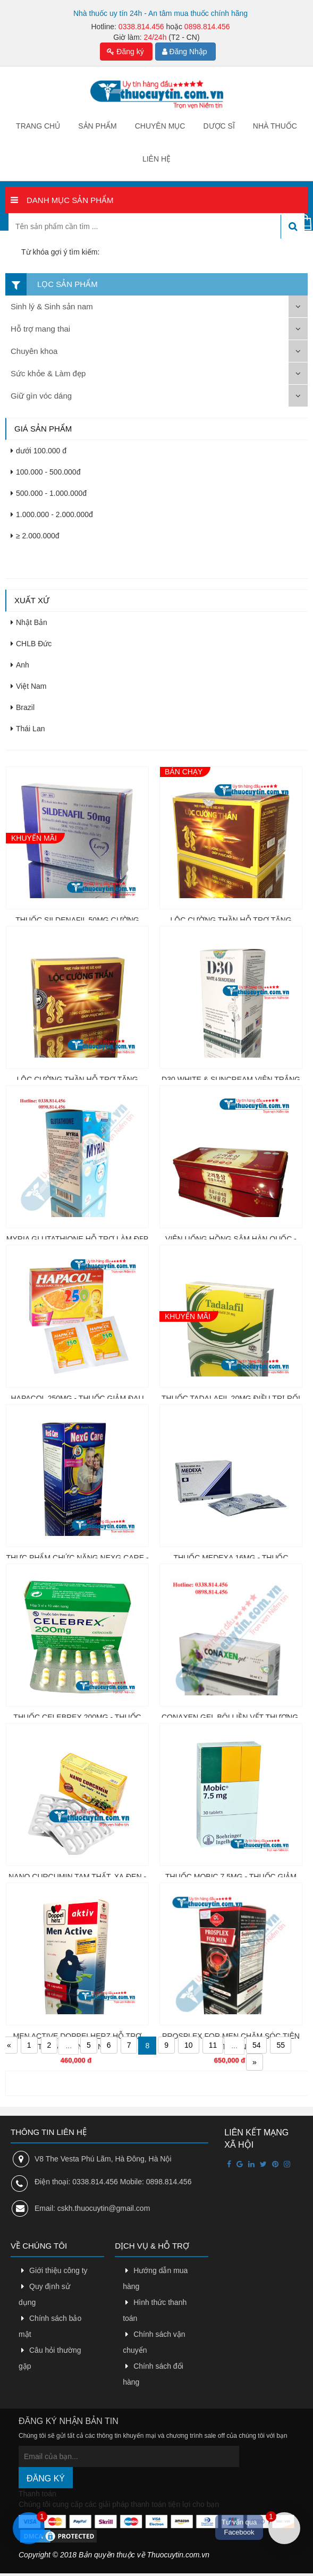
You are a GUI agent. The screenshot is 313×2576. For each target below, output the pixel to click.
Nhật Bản (29, 622)
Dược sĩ (218, 126)
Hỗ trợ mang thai (40, 328)
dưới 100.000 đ (38, 450)
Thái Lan (28, 728)
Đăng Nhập (184, 51)
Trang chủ (38, 126)
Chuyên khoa (34, 351)
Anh (20, 665)
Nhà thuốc (275, 126)
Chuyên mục (160, 126)
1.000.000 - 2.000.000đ (52, 514)
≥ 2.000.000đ (35, 535)
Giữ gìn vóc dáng (41, 395)
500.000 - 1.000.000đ (49, 493)
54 (256, 2045)
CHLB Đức (31, 643)
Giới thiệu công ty (58, 2270)
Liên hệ (156, 159)
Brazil (23, 707)
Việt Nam (29, 686)
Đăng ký (125, 51)
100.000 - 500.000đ (45, 472)
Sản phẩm (97, 126)
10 (188, 2045)
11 (213, 2045)
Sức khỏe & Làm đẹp (48, 373)
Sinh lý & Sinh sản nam (52, 306)
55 (280, 2045)
